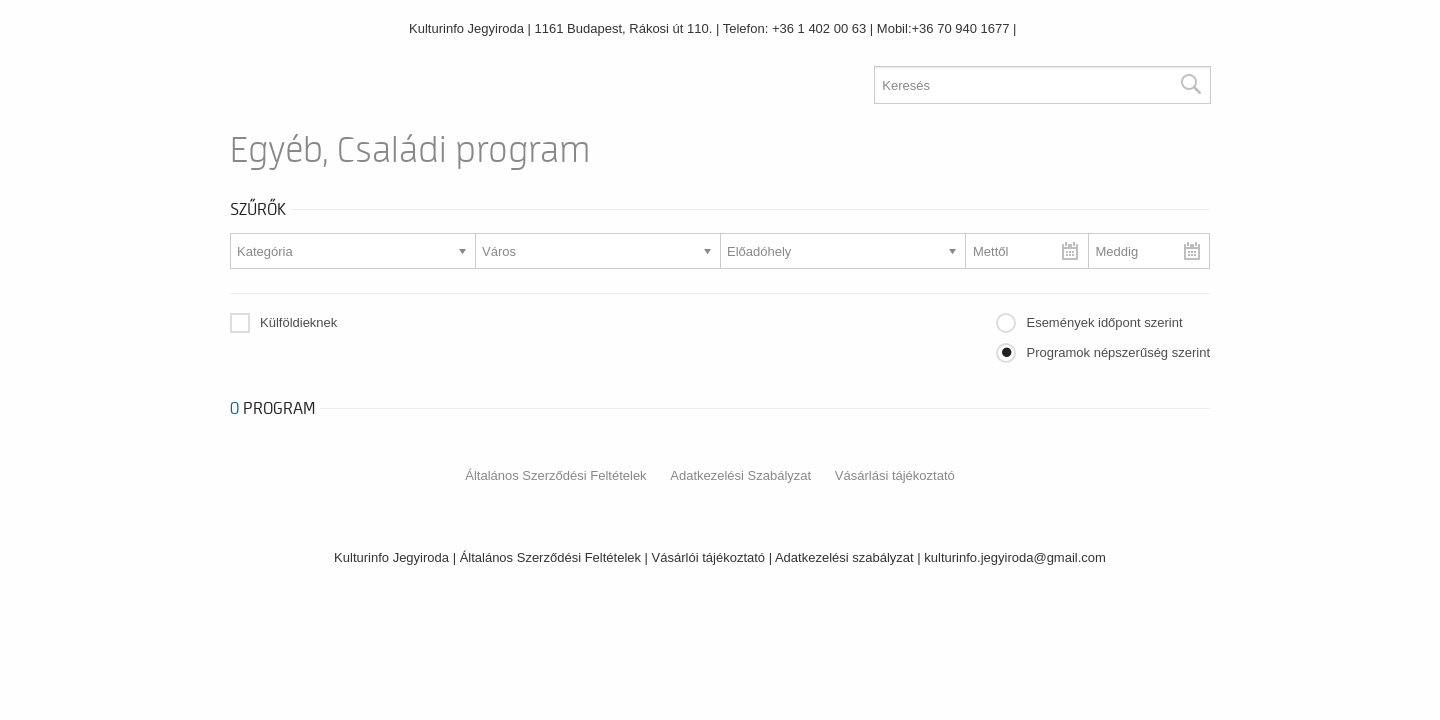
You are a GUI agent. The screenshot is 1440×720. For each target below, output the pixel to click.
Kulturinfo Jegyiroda (466, 28)
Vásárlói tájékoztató (708, 557)
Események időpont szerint (1104, 322)
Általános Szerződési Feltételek (555, 475)
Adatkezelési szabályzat (844, 557)
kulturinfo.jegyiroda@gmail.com (1015, 557)
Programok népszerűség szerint (1118, 352)
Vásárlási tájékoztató (895, 475)
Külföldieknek (298, 322)
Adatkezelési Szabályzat (740, 475)
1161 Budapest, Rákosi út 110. (624, 28)
